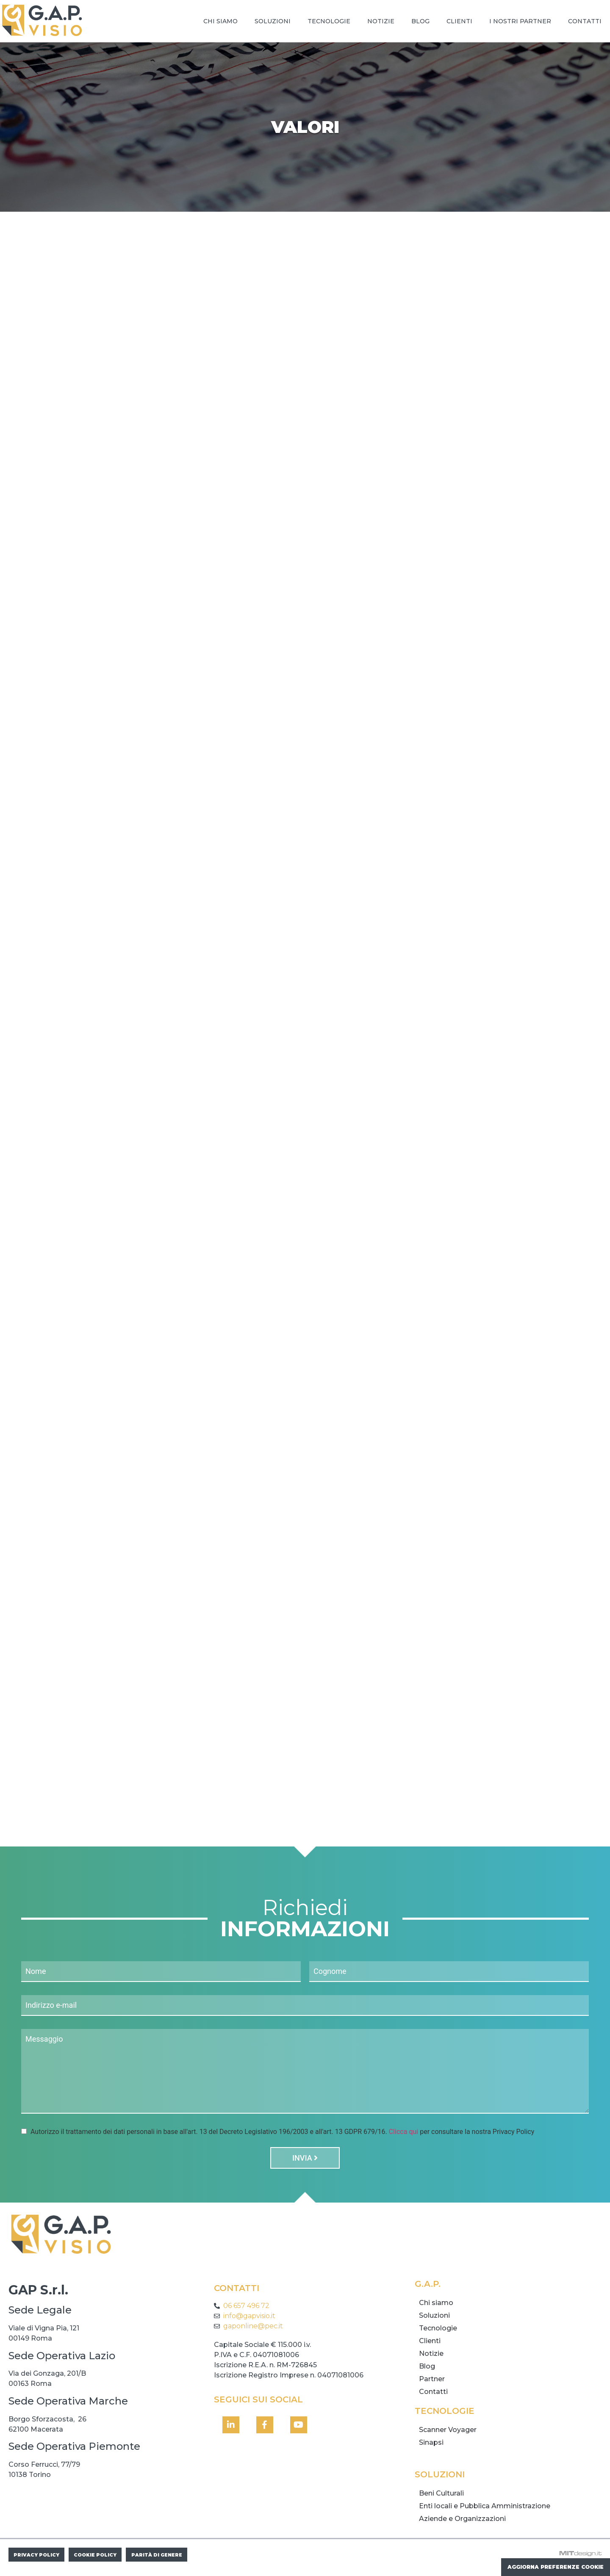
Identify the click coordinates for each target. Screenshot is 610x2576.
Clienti (459, 21)
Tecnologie (329, 21)
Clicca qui (403, 2135)
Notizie (380, 21)
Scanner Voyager (448, 2433)
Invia (305, 2160)
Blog (420, 21)
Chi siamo (220, 21)
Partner (432, 2382)
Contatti (585, 21)
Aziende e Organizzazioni (462, 2522)
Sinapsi (431, 2445)
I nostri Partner (520, 21)
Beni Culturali (441, 2496)
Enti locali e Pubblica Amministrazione (484, 2509)
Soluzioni (273, 21)
